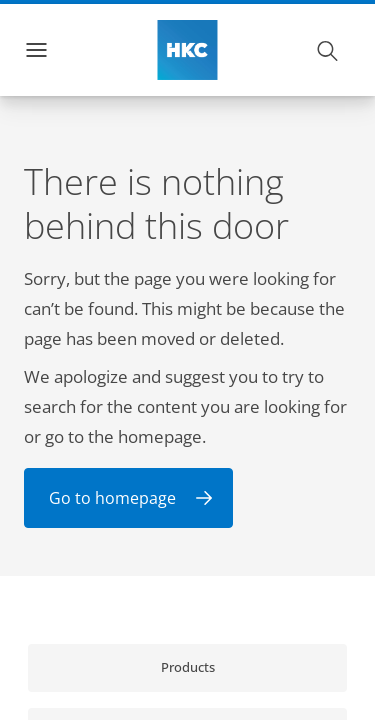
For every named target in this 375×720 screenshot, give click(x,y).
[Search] (328, 50)
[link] (187, 668)
